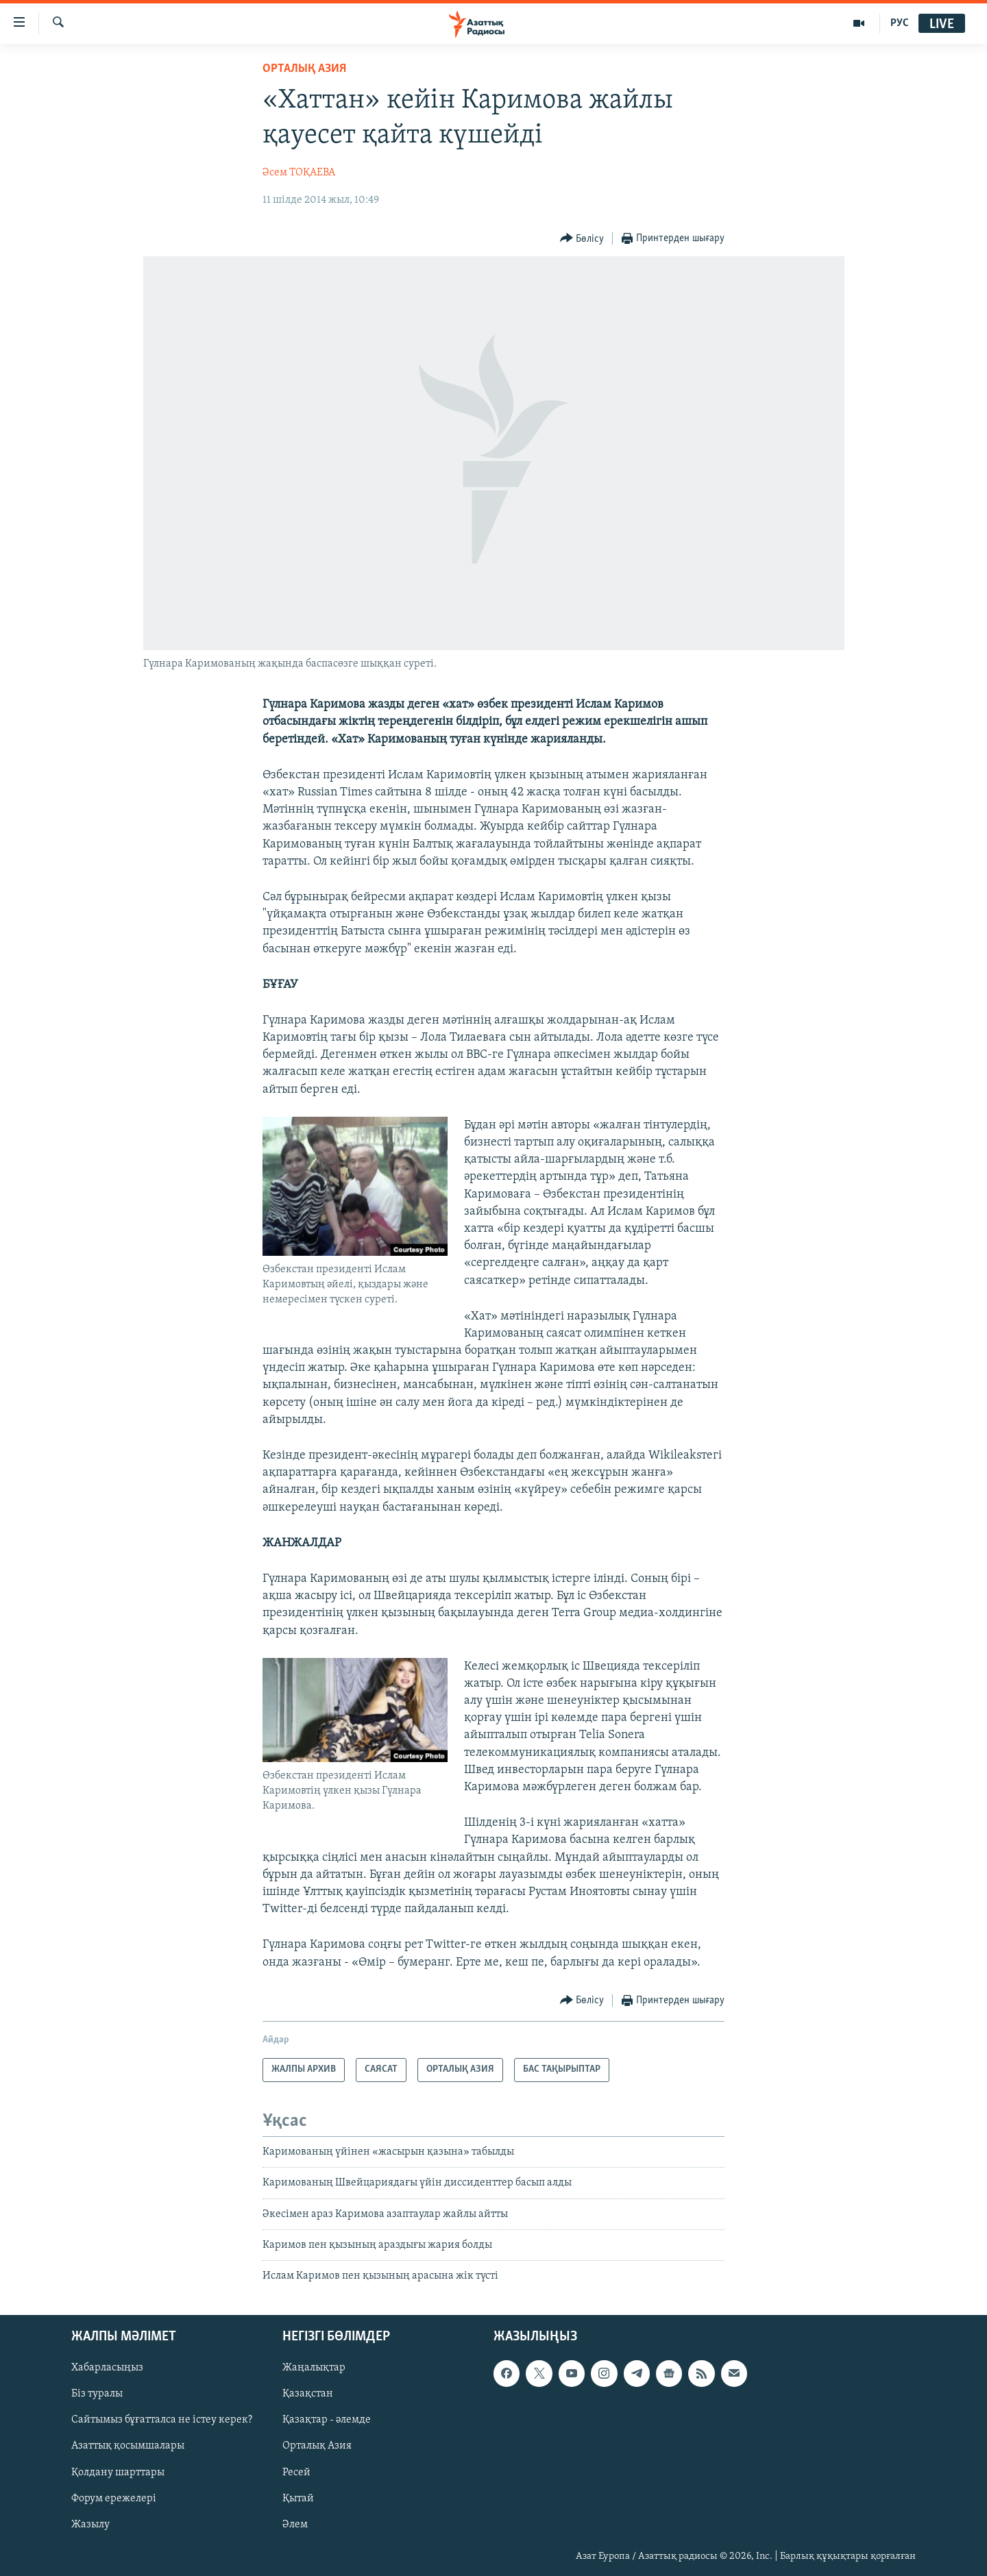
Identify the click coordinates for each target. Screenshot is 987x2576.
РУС (899, 23)
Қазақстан (307, 2393)
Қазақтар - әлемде (326, 2419)
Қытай (298, 2497)
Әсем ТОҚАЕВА (299, 172)
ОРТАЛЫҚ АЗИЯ (304, 68)
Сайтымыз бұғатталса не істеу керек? (161, 2419)
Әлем (295, 2523)
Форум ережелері (113, 2497)
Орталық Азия (317, 2445)
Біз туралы (97, 2393)
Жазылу (90, 2523)
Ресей (296, 2471)
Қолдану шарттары (117, 2471)
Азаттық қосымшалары (127, 2445)
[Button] (582, 239)
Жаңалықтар (313, 2367)
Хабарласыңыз (107, 2367)
